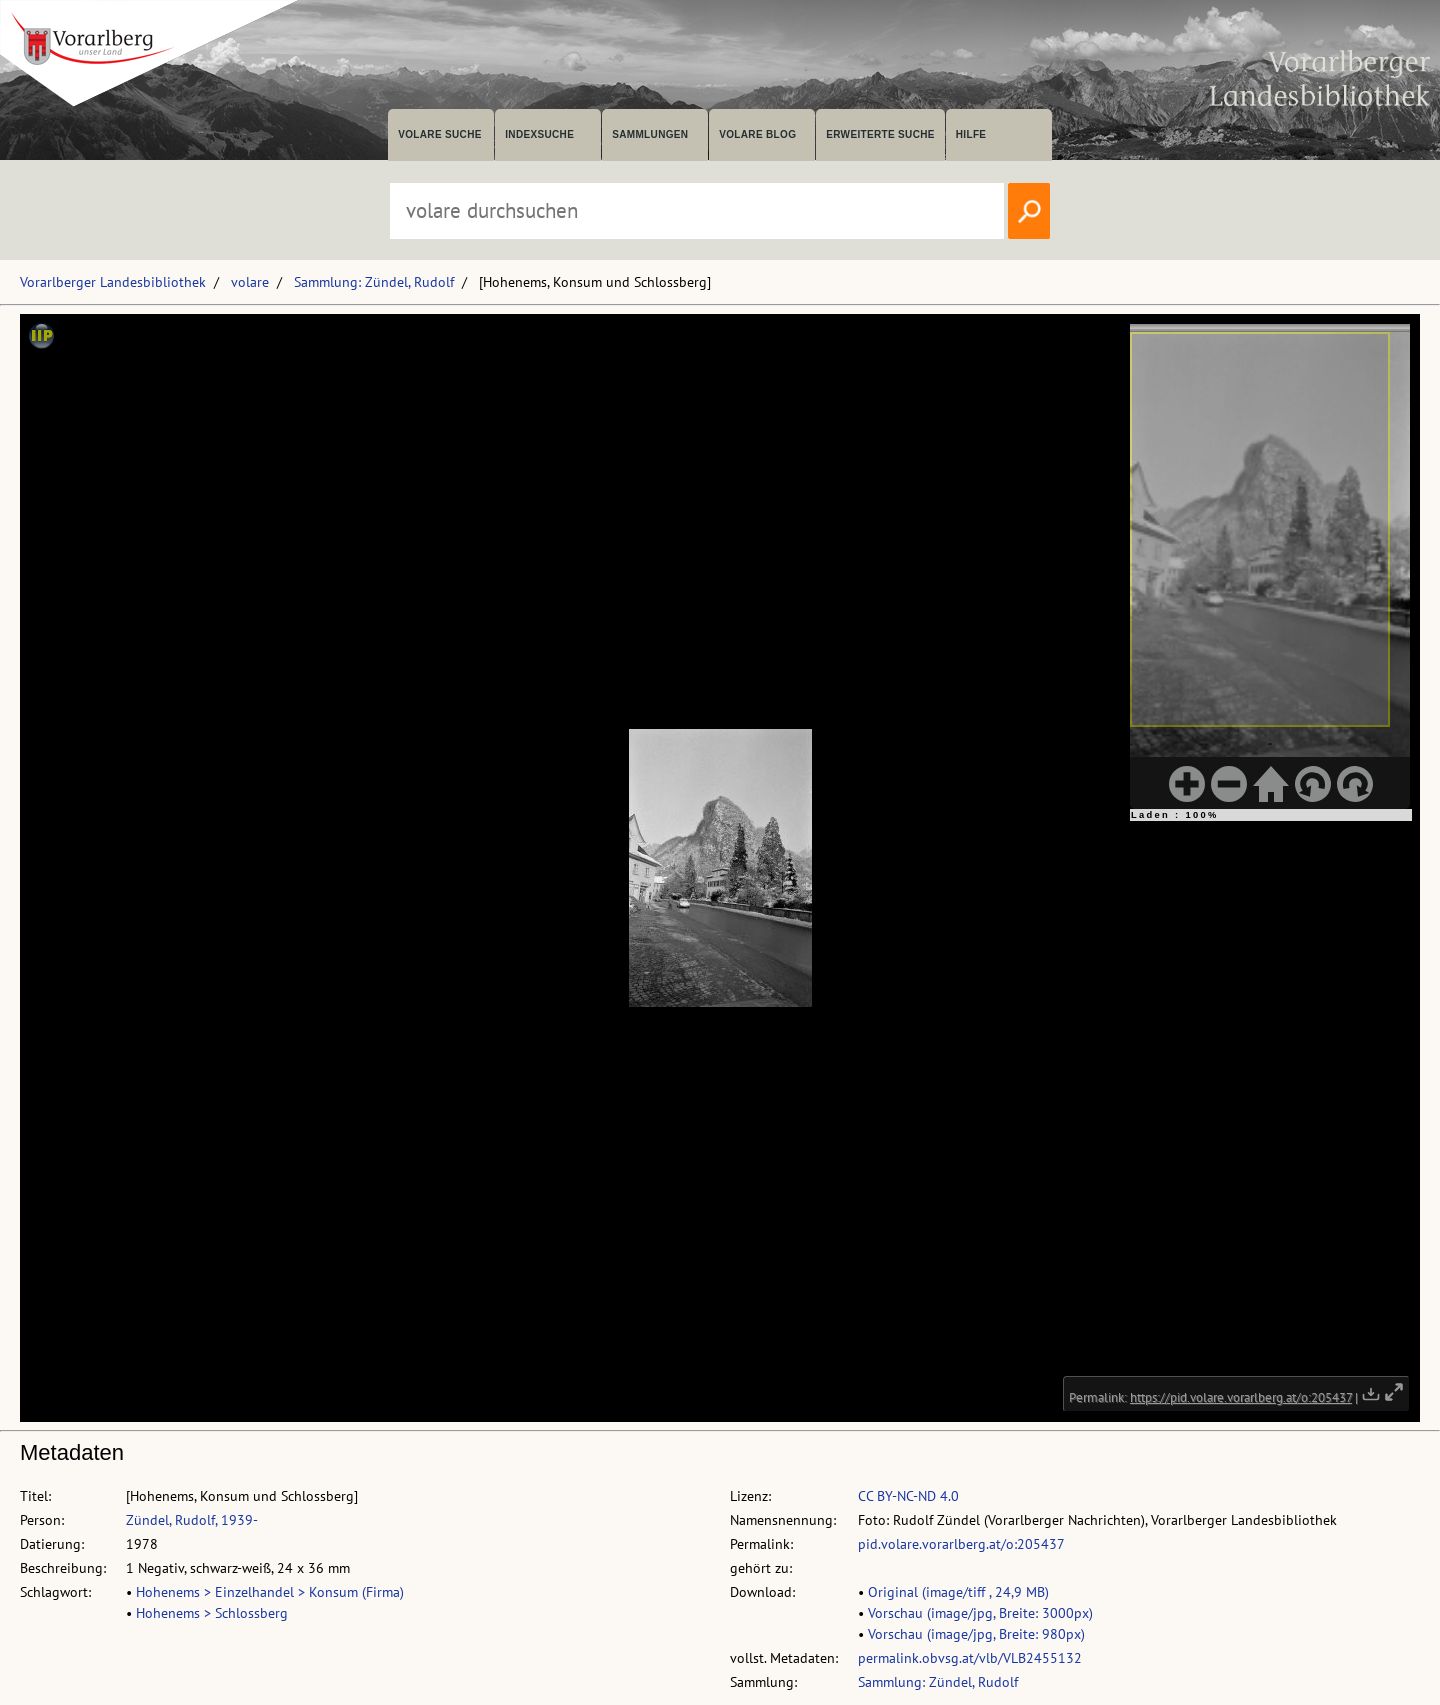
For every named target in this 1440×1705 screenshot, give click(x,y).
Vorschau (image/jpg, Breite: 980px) (976, 1634)
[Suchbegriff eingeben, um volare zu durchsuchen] (697, 211)
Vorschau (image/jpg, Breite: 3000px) (980, 1613)
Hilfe (971, 134)
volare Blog (757, 134)
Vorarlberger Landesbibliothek (113, 282)
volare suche (440, 134)
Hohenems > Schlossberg (212, 1613)
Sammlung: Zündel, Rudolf (374, 282)
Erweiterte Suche (880, 134)
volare (250, 282)
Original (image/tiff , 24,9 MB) (958, 1592)
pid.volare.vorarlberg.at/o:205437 (961, 1544)
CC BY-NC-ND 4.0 (908, 1496)
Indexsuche (539, 134)
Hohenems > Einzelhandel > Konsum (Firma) (270, 1592)
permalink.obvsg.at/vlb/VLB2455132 (970, 1658)
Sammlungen (650, 134)
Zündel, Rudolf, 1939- (192, 1520)
